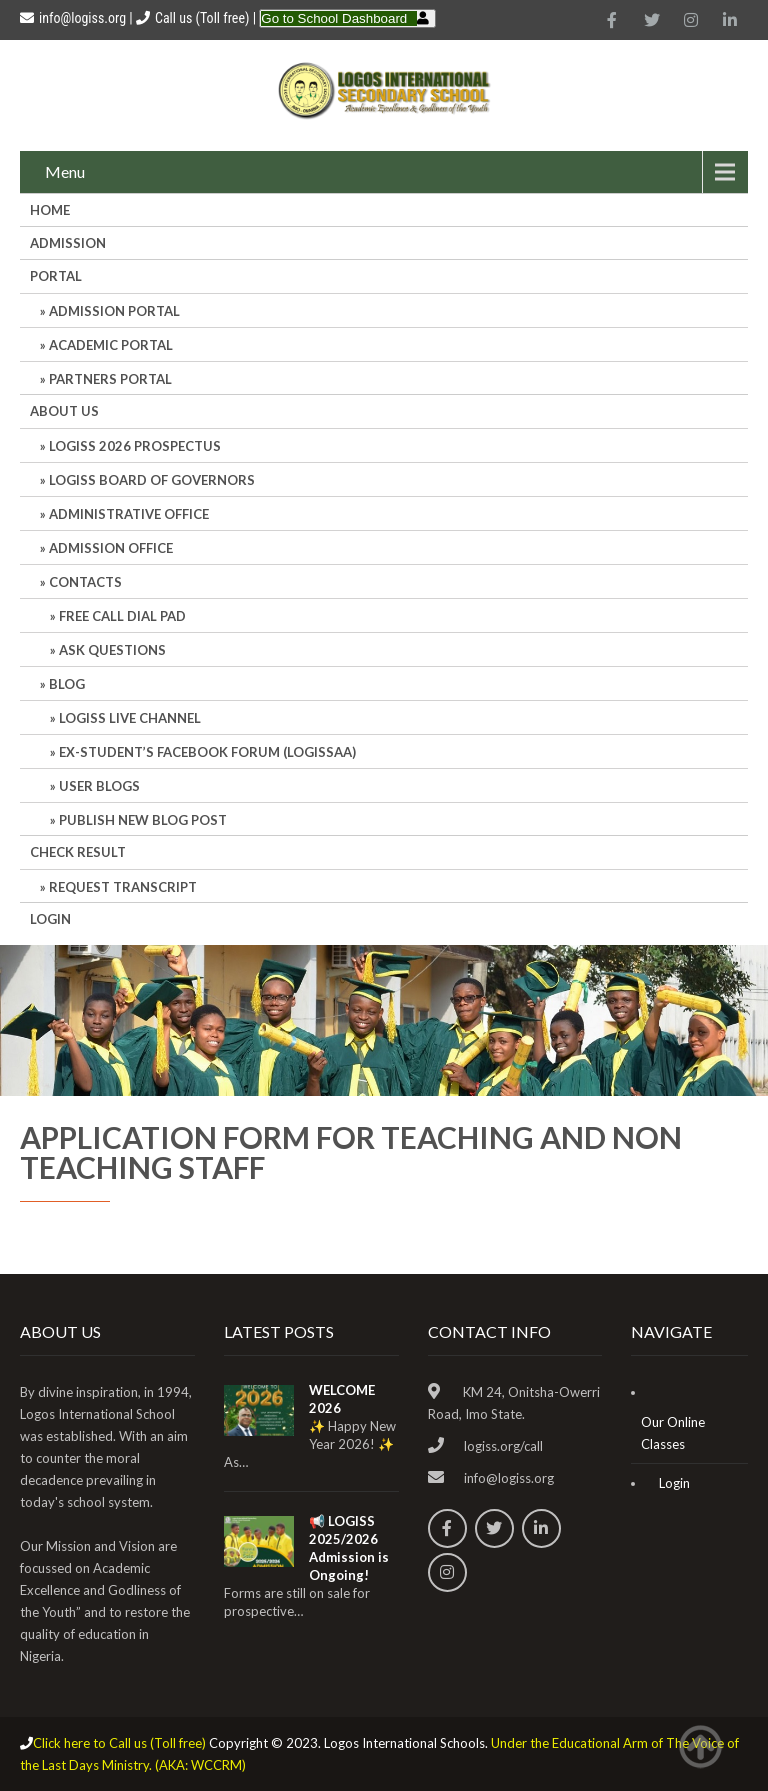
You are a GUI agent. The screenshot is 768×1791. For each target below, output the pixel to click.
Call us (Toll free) (202, 18)
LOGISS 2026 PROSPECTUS (135, 446)
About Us (64, 411)
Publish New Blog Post (143, 820)
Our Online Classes (673, 1433)
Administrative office (129, 514)
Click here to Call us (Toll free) (119, 1743)
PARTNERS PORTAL (110, 379)
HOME (50, 210)
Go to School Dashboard (334, 18)
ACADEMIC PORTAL (111, 345)
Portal (56, 276)
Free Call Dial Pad (122, 616)
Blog (67, 684)
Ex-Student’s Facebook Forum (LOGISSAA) (207, 752)
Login (50, 919)
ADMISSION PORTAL (114, 311)
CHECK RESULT (78, 852)
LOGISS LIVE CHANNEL (130, 718)
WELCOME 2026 (342, 1399)
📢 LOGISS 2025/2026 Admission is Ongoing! (349, 1548)
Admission (68, 243)
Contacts (85, 582)
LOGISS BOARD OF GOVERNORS (152, 480)
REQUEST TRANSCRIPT (123, 887)
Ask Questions (112, 650)
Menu (65, 171)
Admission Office (111, 548)
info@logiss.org (73, 18)
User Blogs (99, 786)
